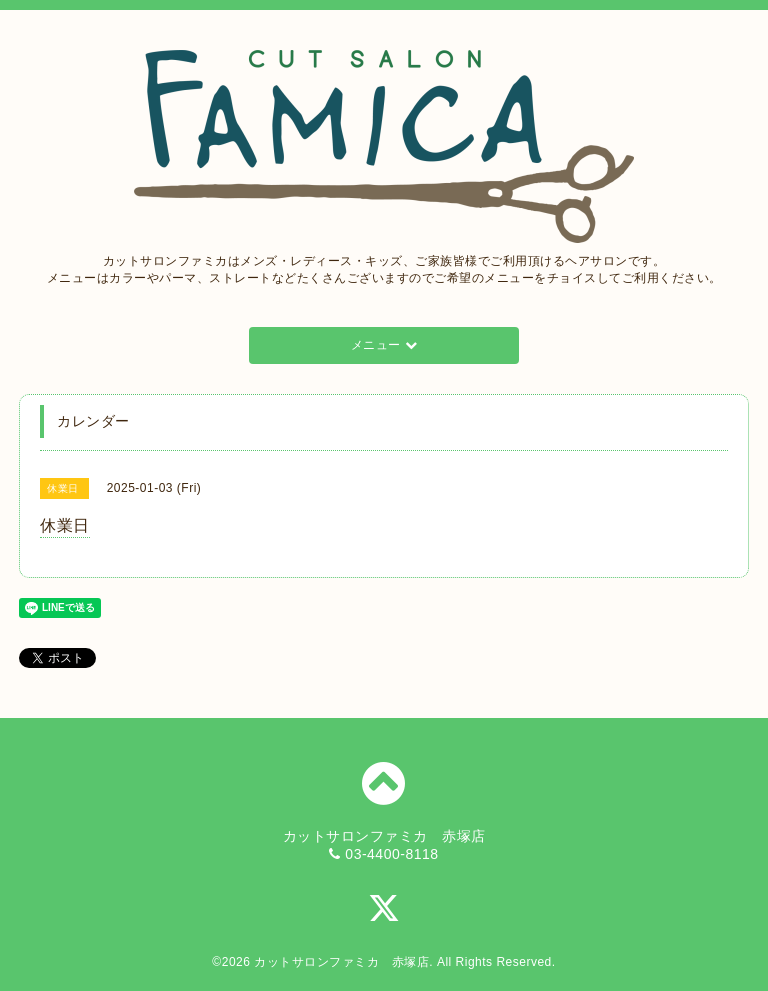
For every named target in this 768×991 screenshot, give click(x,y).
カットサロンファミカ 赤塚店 (341, 962)
